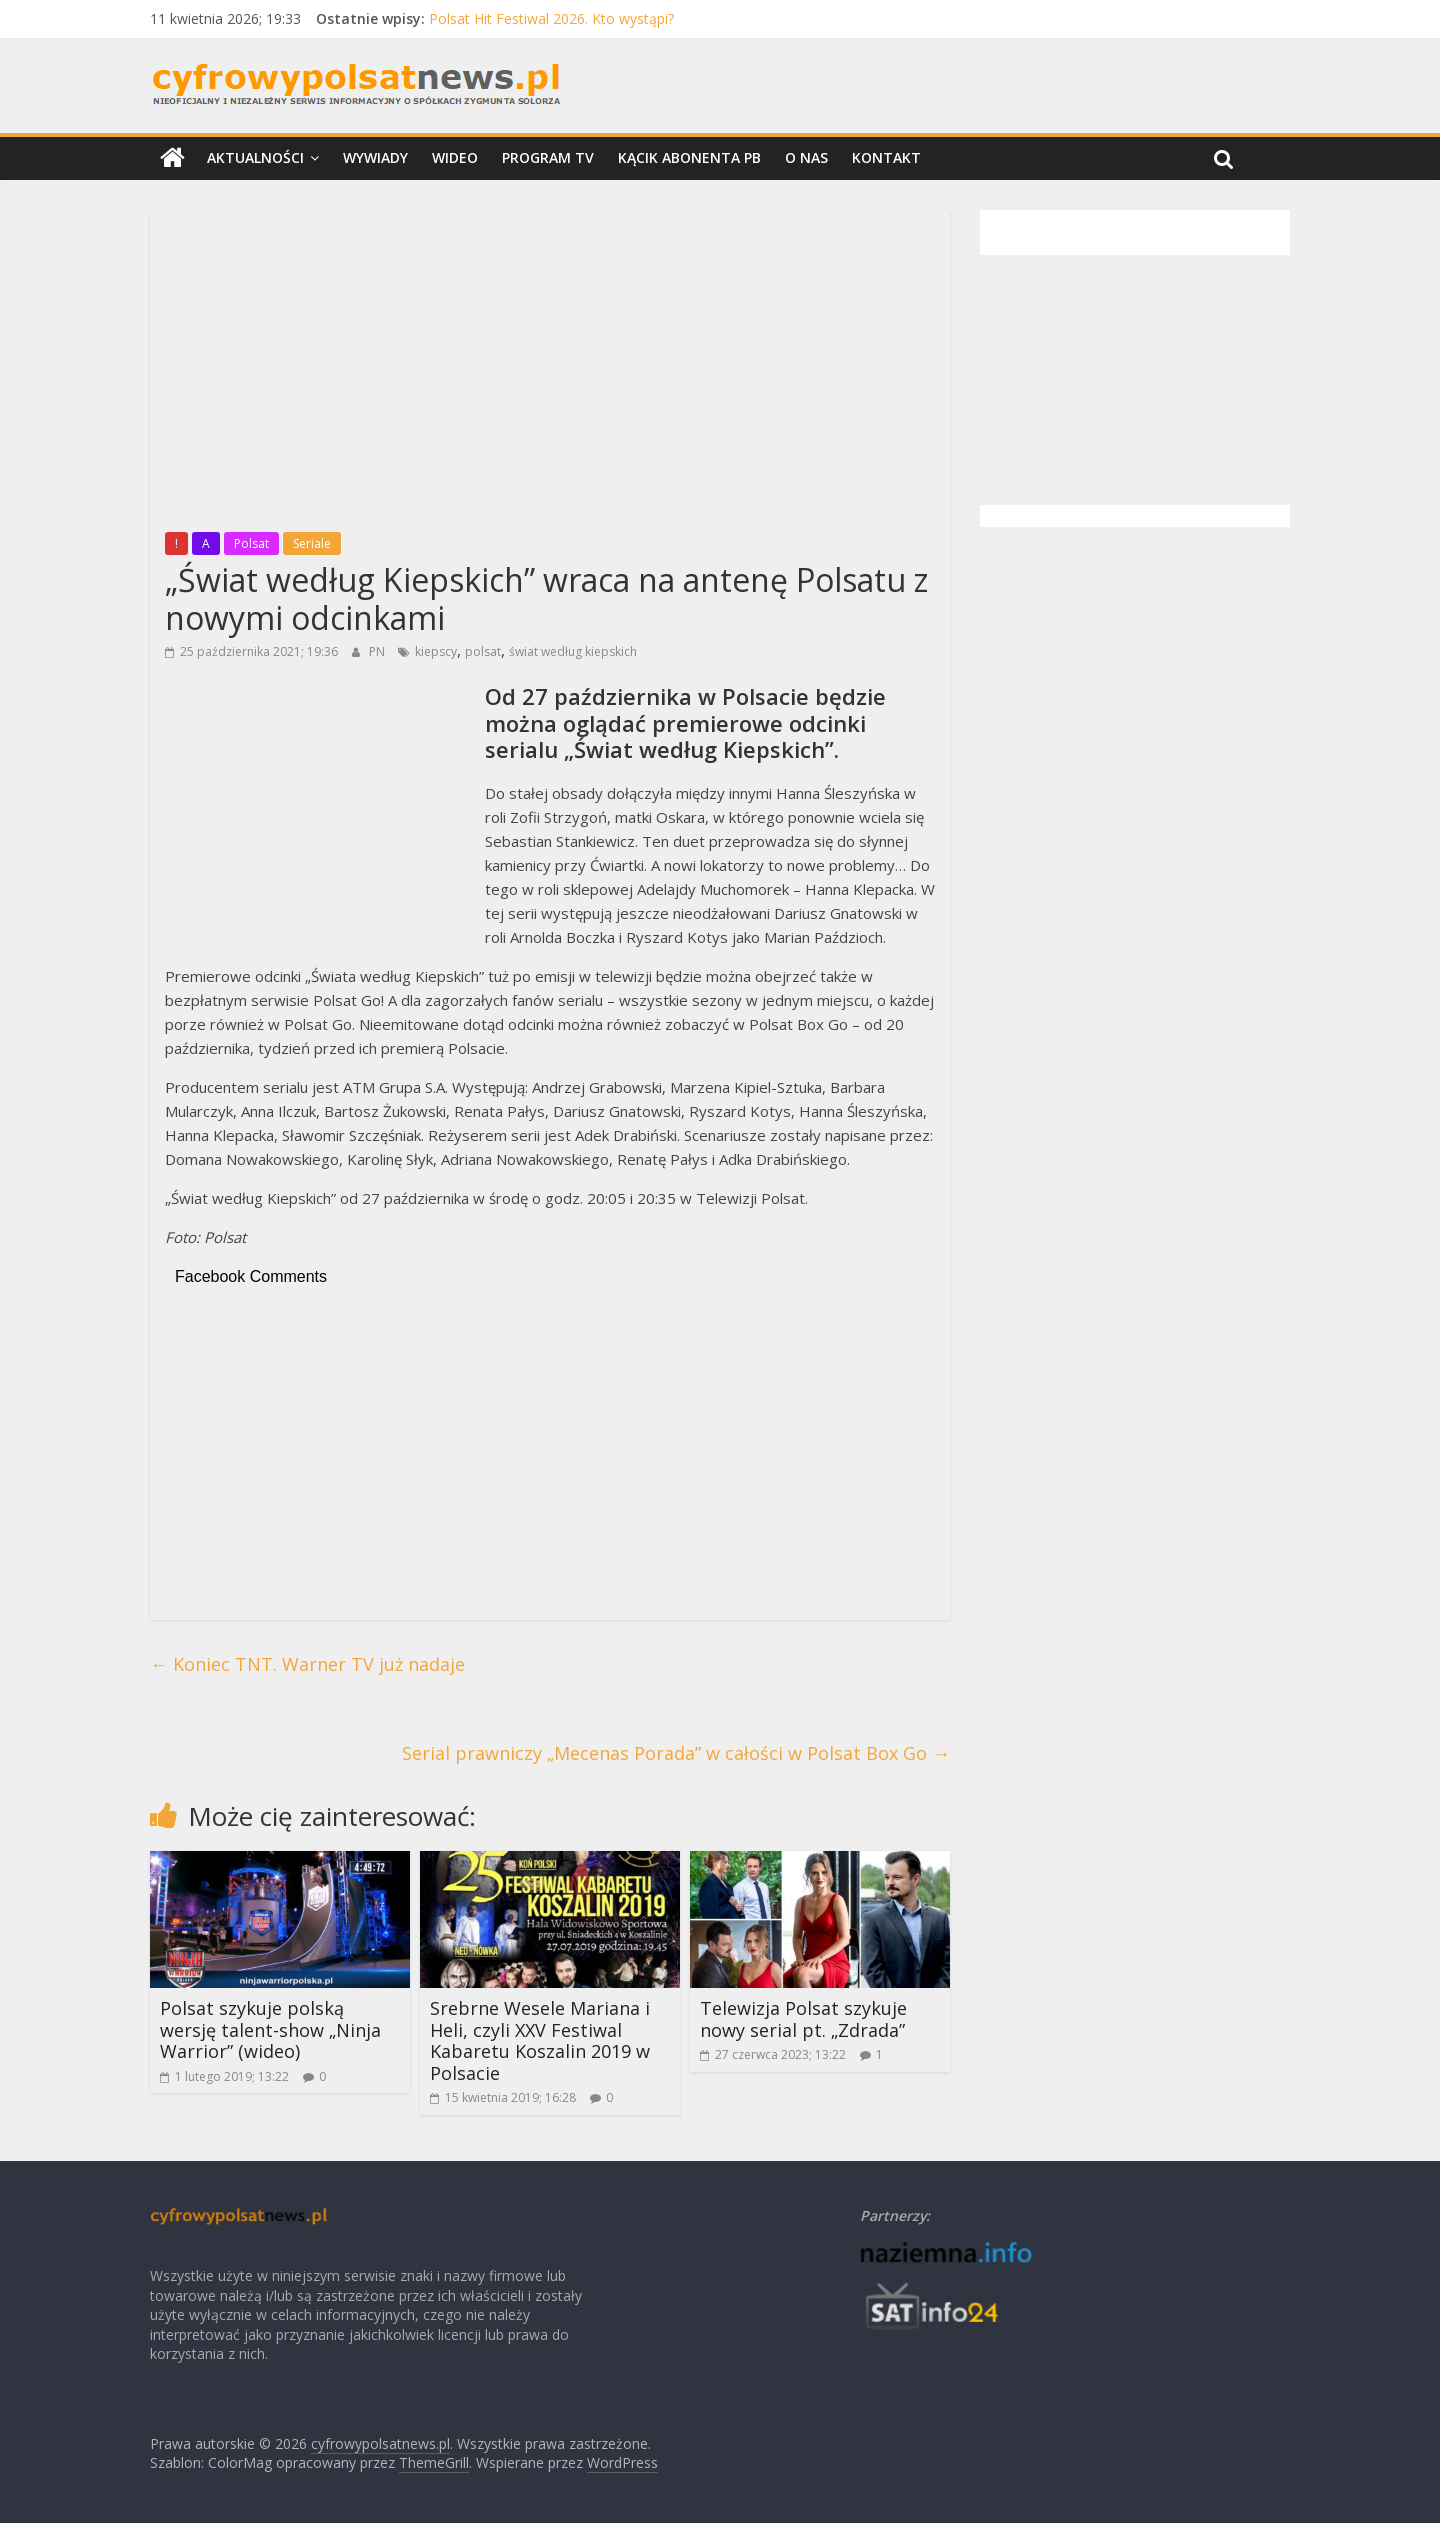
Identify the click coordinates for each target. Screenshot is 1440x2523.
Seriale (312, 543)
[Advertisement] (550, 365)
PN (378, 651)
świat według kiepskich (573, 651)
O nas (806, 157)
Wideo (455, 157)
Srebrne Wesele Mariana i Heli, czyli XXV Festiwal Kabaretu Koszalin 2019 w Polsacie (540, 2040)
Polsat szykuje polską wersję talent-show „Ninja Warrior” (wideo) (270, 2029)
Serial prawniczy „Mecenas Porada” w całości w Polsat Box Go (676, 1753)
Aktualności (255, 157)
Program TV (548, 157)
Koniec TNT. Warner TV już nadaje (307, 1664)
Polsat (251, 543)
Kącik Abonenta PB (689, 157)
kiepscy (436, 651)
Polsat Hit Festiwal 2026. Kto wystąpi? (551, 18)
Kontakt (886, 157)
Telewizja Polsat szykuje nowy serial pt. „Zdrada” (803, 2019)
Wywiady (375, 157)
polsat (483, 651)
